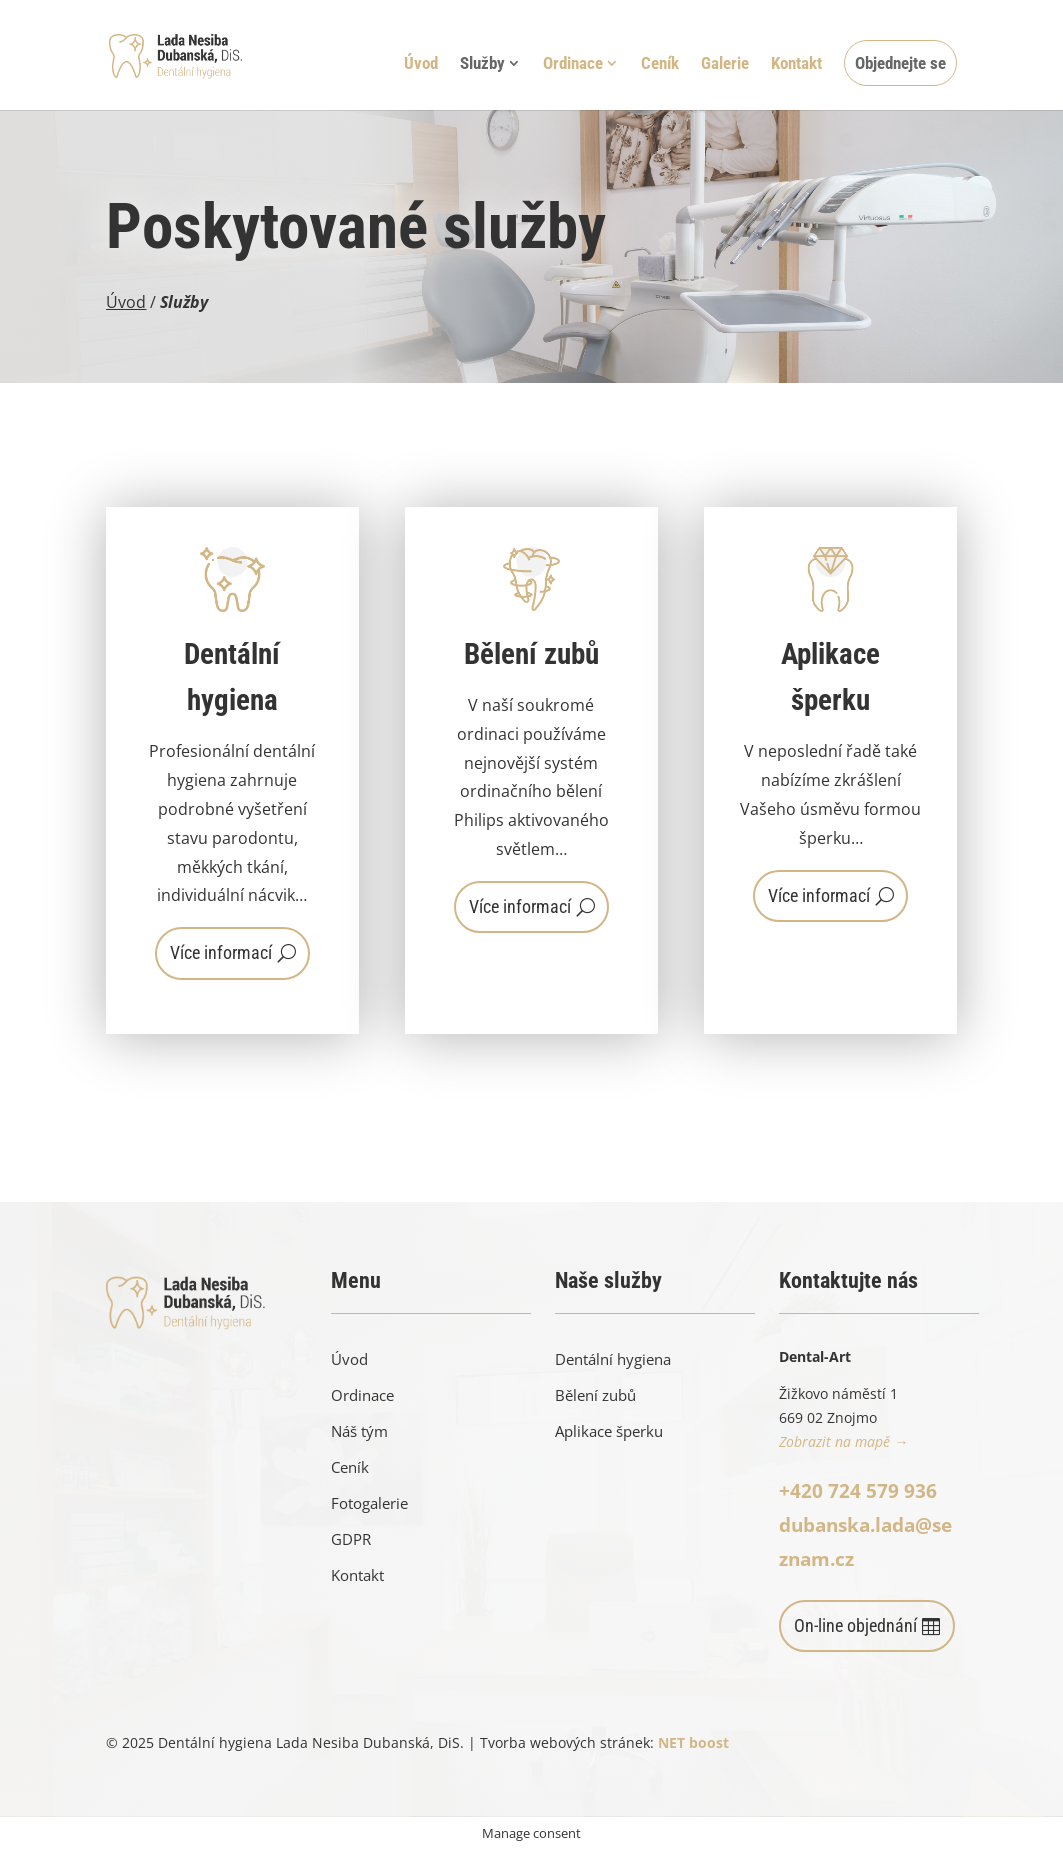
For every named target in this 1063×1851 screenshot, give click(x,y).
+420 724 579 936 (858, 1491)
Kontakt (796, 64)
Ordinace (573, 64)
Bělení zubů (595, 1395)
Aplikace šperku (609, 1431)
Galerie (725, 64)
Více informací (221, 952)
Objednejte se (900, 63)
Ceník (660, 64)
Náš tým (359, 1431)
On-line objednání (855, 1625)
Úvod (421, 64)
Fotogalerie (369, 1503)
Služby (482, 64)
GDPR (351, 1539)
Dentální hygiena (613, 1359)
